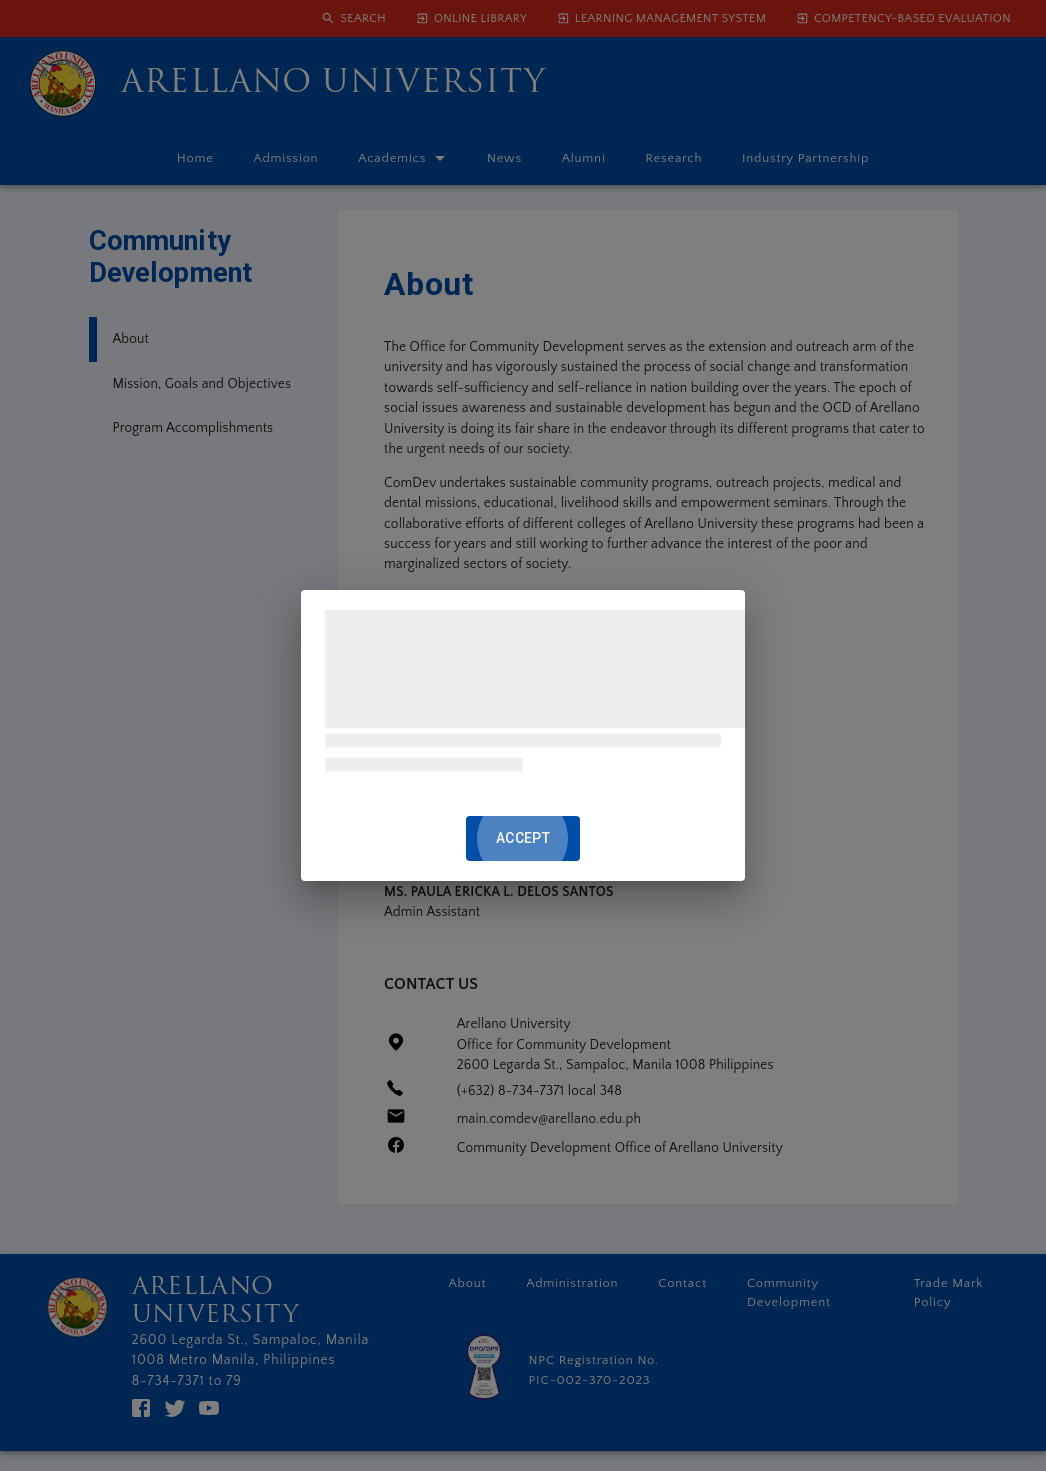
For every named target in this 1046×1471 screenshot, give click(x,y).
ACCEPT (523, 838)
